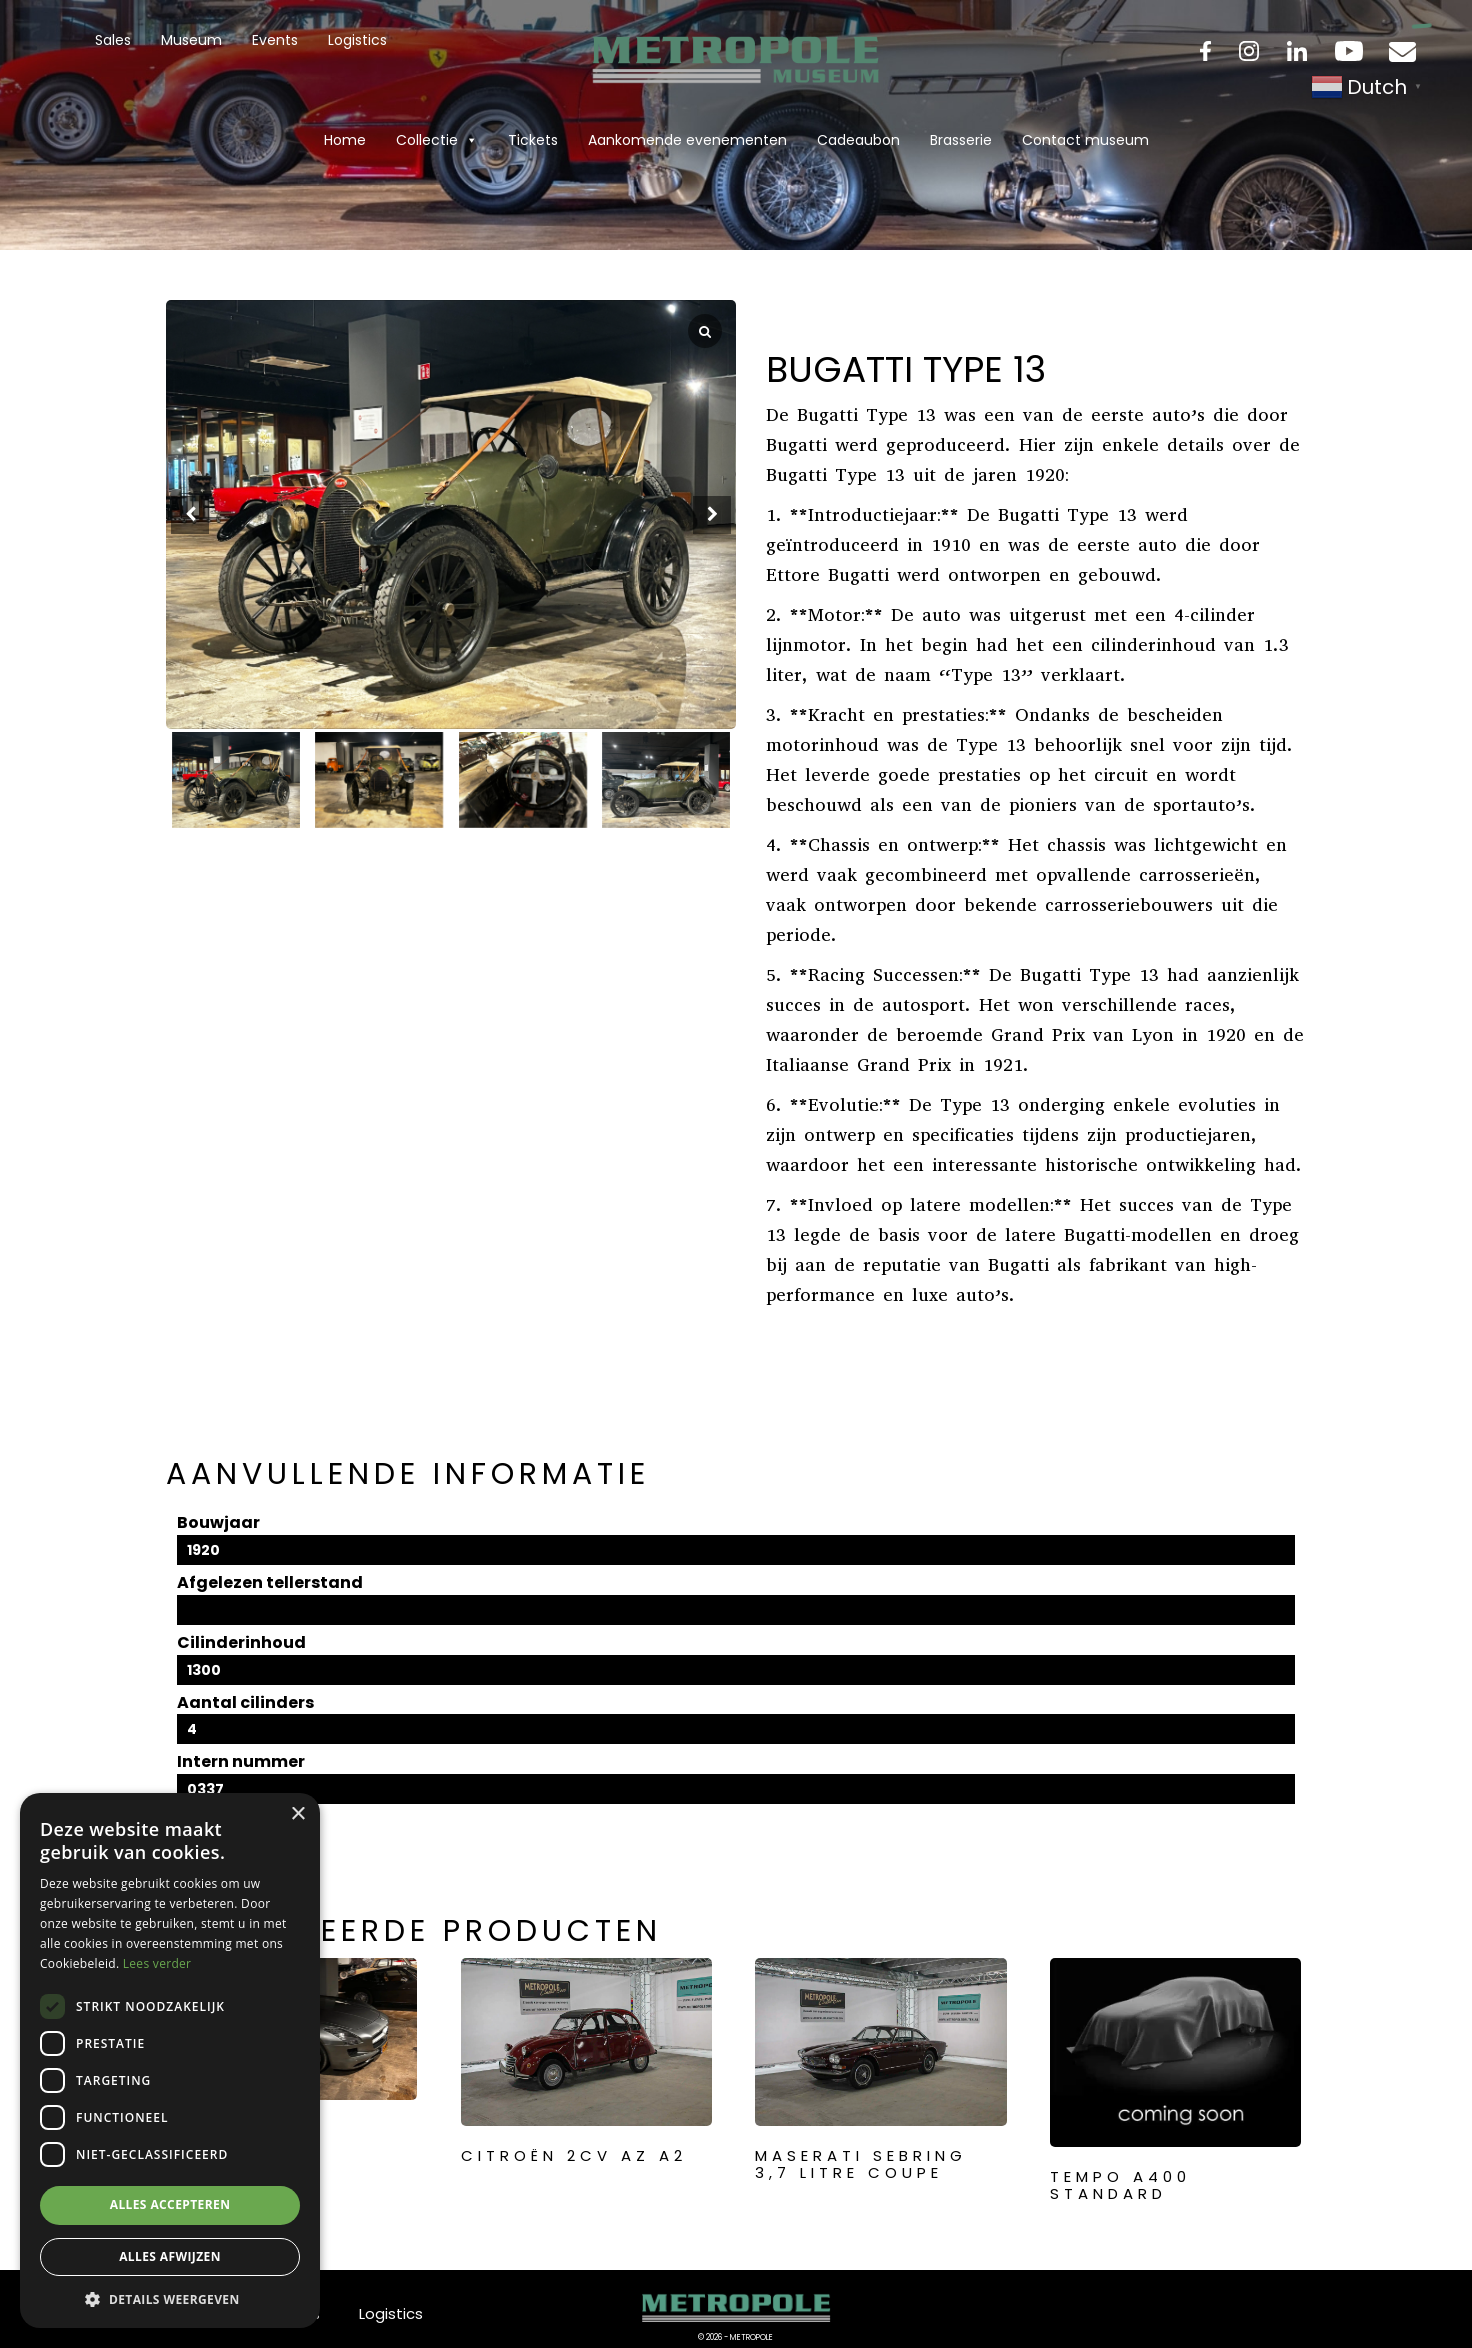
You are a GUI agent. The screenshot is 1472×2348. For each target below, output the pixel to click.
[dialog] (170, 2060)
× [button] (297, 1814)
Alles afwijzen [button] (170, 2256)
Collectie (437, 140)
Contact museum (1085, 140)
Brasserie (961, 140)
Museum (191, 40)
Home (345, 140)
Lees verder (157, 1963)
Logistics (357, 40)
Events (275, 40)
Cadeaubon (858, 140)
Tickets (533, 140)
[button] (712, 515)
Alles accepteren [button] (170, 2204)
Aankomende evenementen (687, 140)
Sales (113, 40)
